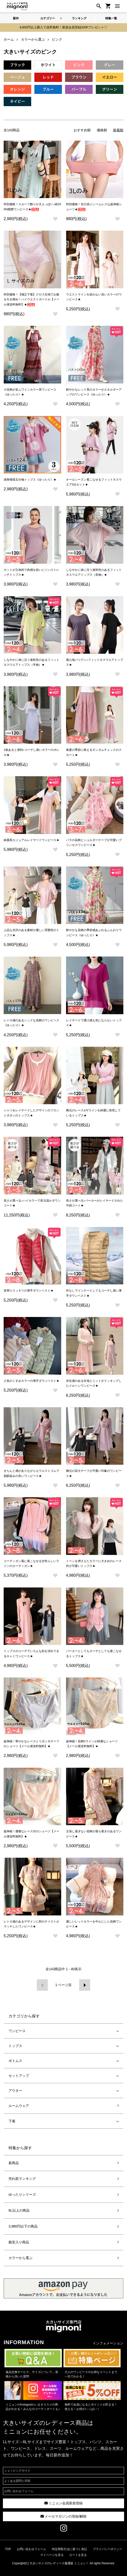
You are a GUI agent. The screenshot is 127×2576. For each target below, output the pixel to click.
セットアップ (19, 2076)
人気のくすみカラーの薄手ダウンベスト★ (31, 1381)
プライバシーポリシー (107, 2549)
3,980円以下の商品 (23, 2226)
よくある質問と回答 (17, 2481)
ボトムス (15, 2061)
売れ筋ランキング (22, 2179)
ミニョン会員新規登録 (63, 2503)
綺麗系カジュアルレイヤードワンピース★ (31, 840)
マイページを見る (52, 2555)
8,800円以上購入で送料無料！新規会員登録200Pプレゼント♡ (63, 27)
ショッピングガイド (17, 2470)
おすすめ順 (82, 130)
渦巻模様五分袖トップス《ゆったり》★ (30, 479)
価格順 (102, 130)
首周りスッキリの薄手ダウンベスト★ (28, 1290)
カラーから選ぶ (20, 2258)
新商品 (14, 2163)
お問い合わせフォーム (18, 2491)
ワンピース (17, 2031)
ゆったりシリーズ (22, 2194)
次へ (84, 1985)
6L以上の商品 (19, 2210)
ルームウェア (19, 2106)
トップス (15, 2046)
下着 (12, 2121)
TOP (8, 2549)
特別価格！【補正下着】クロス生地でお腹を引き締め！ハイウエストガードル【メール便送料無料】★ (31, 299)
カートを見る (78, 2555)
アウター (15, 2090)
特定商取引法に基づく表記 (69, 2549)
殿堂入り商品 (19, 2242)
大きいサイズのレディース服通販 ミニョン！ (59, 2563)
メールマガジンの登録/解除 (63, 2516)
